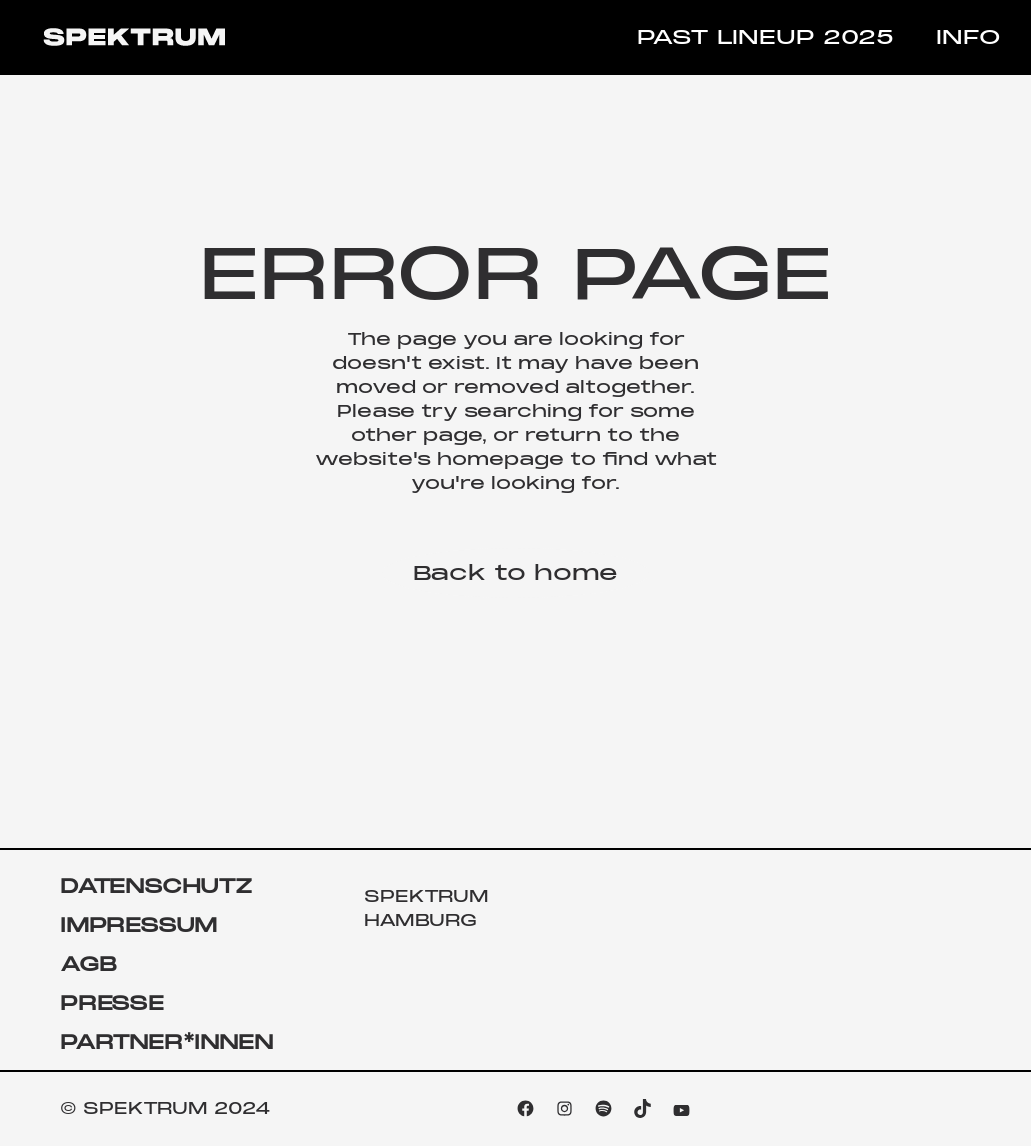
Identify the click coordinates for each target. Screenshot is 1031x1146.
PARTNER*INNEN (166, 1042)
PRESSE (112, 1003)
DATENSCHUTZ (156, 886)
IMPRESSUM (138, 925)
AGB (88, 964)
